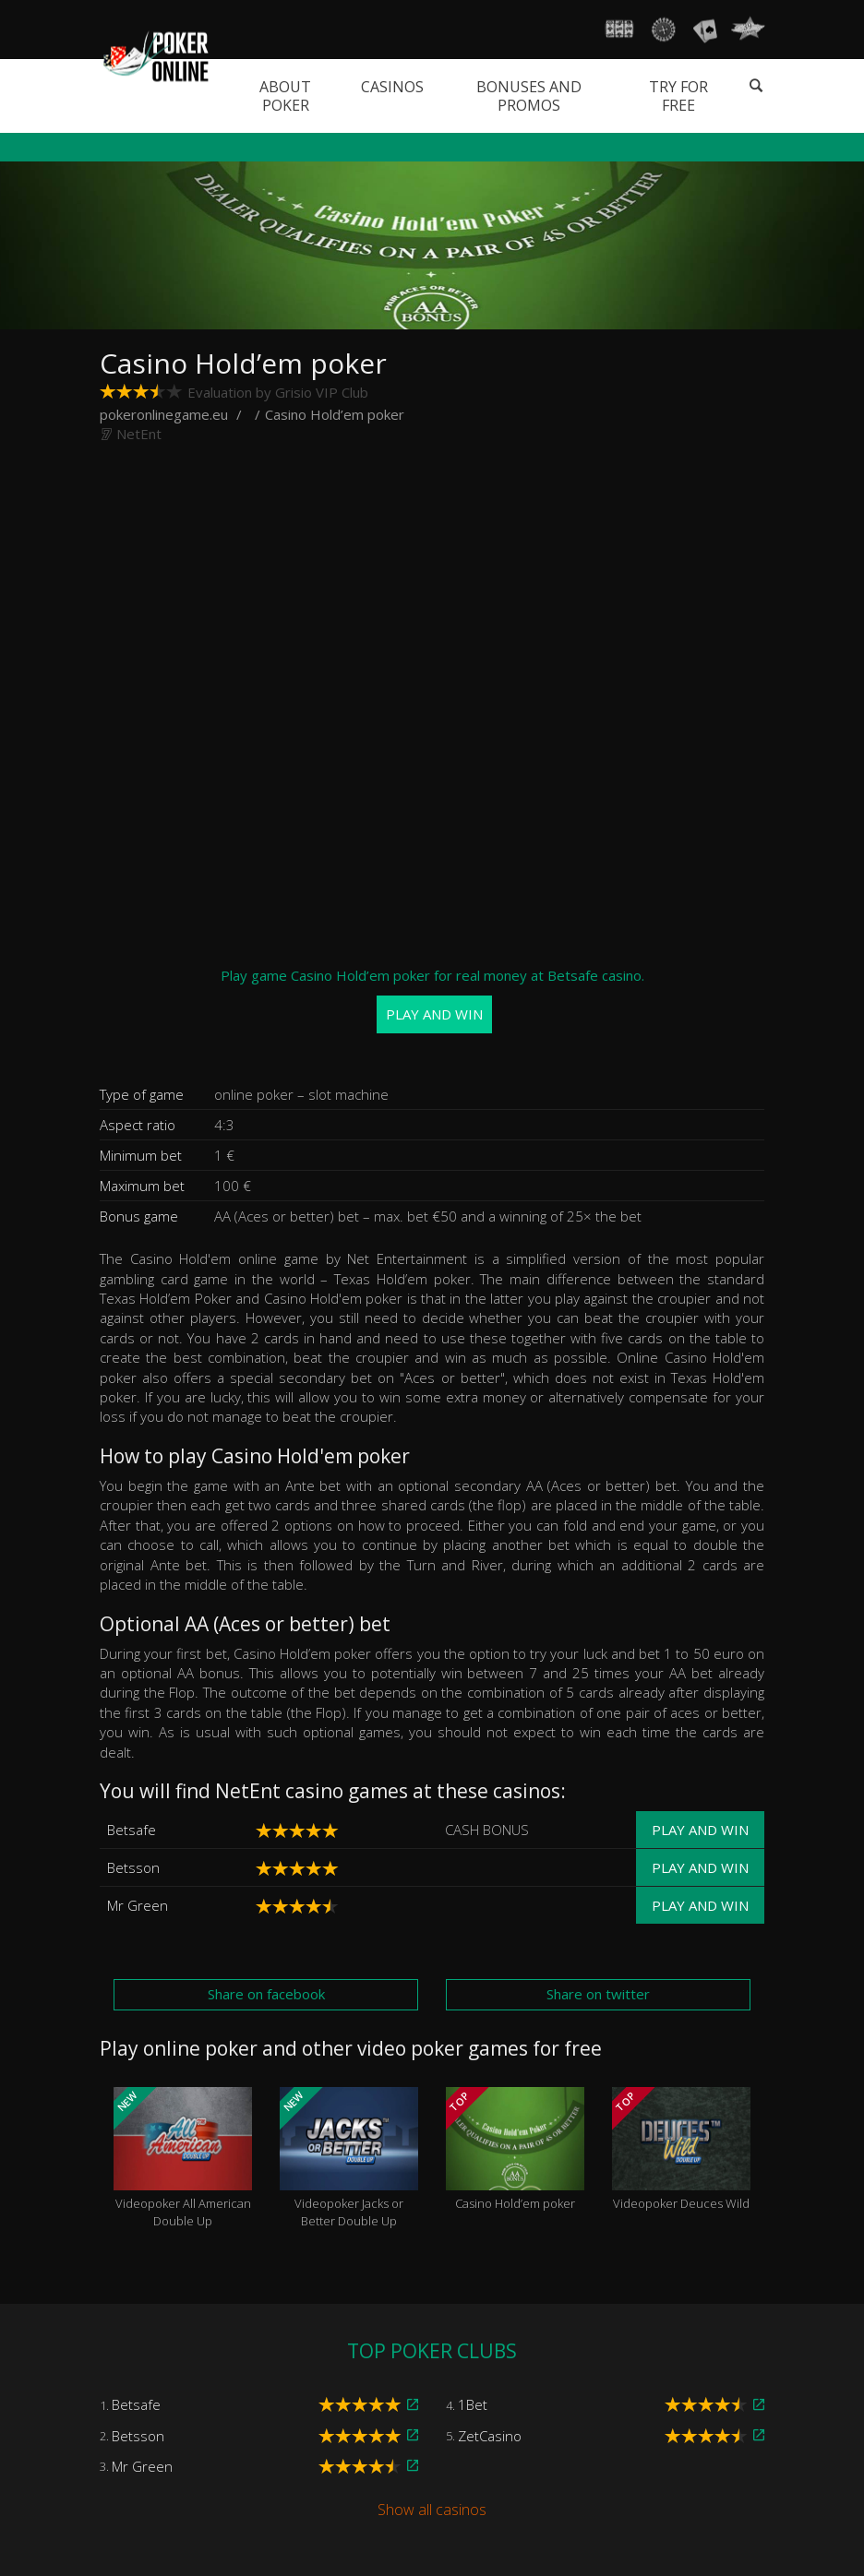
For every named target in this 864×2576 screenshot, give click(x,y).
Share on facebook (266, 1994)
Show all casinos (432, 2509)
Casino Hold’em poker (515, 2149)
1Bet (472, 2404)
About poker (285, 96)
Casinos (392, 87)
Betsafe (131, 1829)
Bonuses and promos (529, 96)
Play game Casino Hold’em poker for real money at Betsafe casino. (432, 999)
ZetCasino (490, 2436)
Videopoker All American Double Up (183, 2158)
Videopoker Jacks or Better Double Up (349, 2158)
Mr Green (137, 1905)
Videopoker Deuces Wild (681, 2149)
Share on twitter (598, 1994)
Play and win (700, 1829)
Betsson (133, 1867)
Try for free (678, 96)
